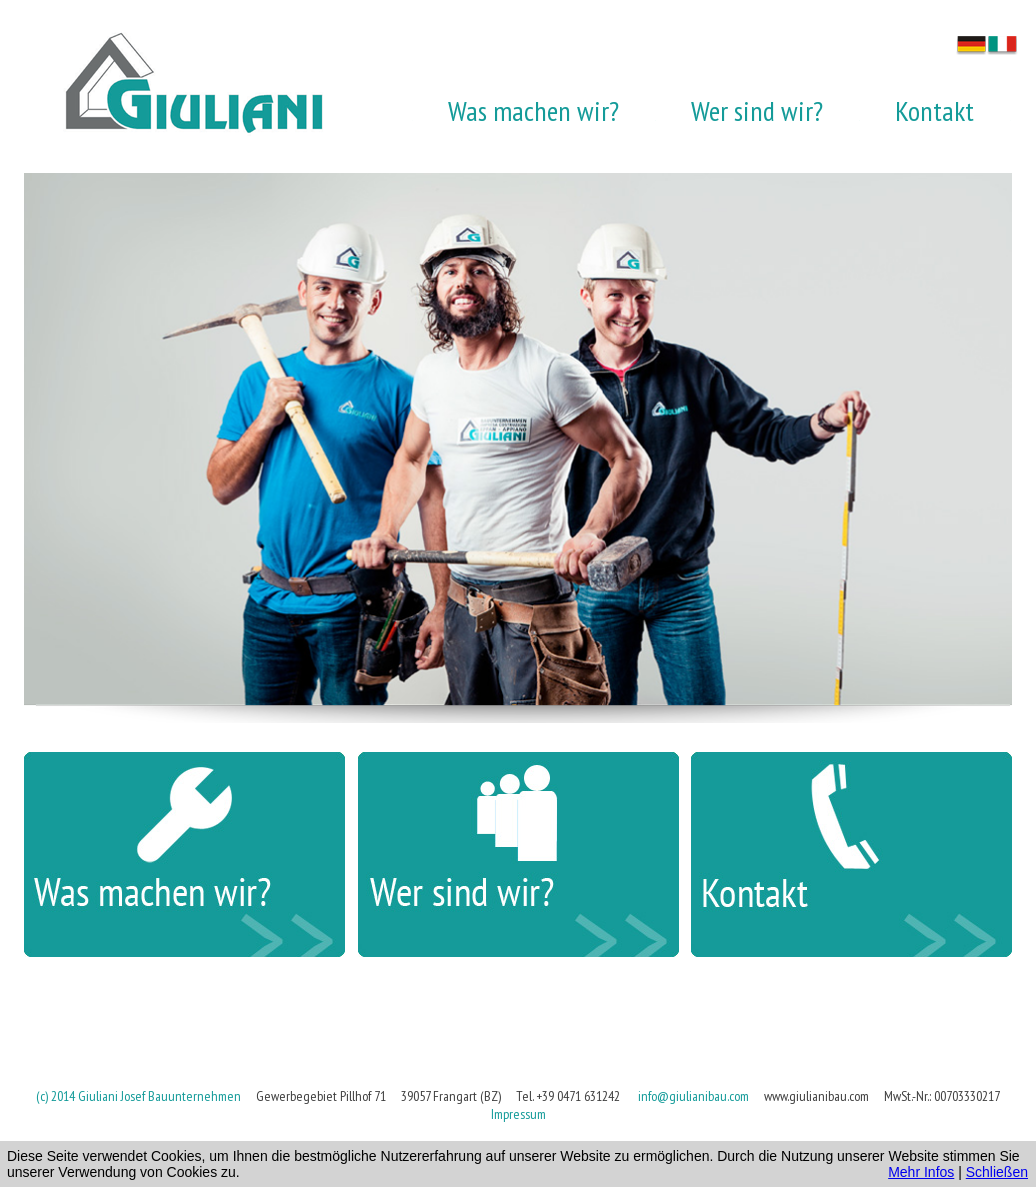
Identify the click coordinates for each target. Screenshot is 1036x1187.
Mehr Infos (921, 1172)
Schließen (997, 1172)
